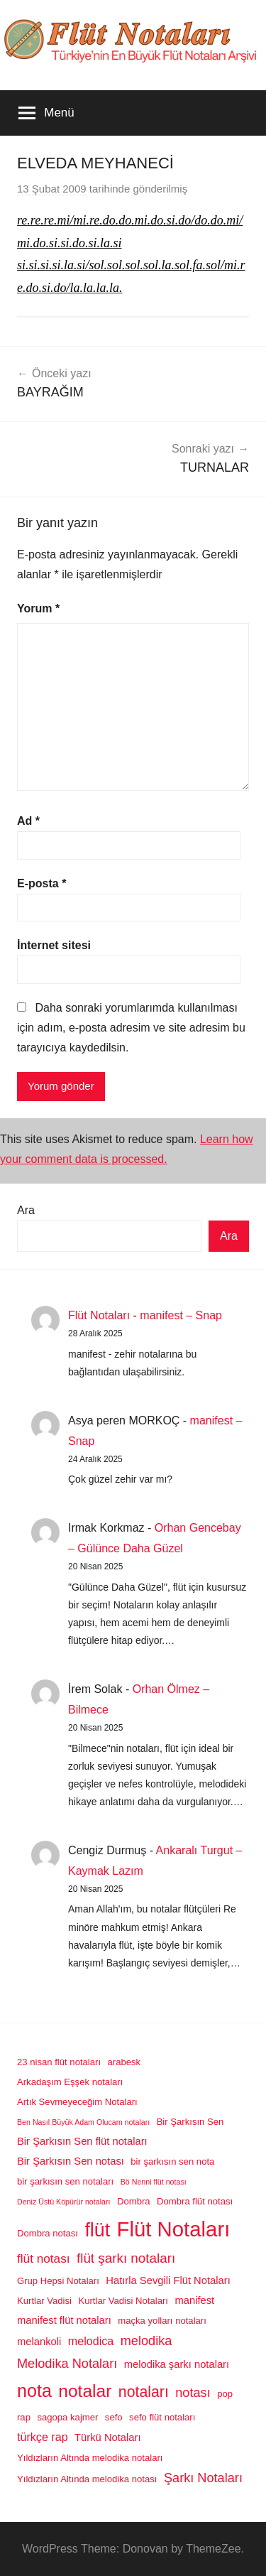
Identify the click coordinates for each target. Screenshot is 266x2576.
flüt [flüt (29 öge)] (97, 2230)
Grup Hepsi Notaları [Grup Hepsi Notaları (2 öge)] (58, 2280)
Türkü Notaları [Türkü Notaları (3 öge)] (107, 2437)
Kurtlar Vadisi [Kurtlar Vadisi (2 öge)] (44, 2300)
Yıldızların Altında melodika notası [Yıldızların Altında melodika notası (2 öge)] (87, 2479)
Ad (28, 821)
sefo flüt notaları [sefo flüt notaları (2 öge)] (162, 2417)
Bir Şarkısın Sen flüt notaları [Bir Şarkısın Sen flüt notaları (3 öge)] (82, 2141)
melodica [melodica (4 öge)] (90, 2340)
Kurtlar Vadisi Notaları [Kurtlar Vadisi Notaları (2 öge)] (123, 2300)
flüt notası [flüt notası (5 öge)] (43, 2258)
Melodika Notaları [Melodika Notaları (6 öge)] (67, 2363)
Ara (26, 1210)
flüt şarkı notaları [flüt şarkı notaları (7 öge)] (126, 2258)
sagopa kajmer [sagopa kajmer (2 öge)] (67, 2417)
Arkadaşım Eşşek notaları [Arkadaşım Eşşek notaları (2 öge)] (70, 2082)
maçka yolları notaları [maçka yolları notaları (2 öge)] (162, 2320)
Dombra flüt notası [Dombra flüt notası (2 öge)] (195, 2201)
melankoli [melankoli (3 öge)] (39, 2341)
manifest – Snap (181, 1315)
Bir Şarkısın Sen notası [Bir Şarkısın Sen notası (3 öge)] (70, 2161)
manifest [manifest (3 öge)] (194, 2300)
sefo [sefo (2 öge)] (114, 2417)
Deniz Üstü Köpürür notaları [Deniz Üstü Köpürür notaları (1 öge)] (64, 2201)
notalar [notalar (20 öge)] (84, 2391)
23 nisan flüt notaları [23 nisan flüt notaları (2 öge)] (59, 2062)
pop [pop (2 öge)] (225, 2393)
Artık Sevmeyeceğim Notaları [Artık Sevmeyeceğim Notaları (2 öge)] (77, 2101)
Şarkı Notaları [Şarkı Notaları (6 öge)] (203, 2478)
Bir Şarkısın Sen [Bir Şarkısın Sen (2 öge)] (190, 2121)
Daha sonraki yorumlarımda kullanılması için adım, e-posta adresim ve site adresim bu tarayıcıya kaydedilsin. (131, 1028)
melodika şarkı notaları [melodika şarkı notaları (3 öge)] (176, 2364)
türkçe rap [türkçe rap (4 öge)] (42, 2436)
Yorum (38, 608)
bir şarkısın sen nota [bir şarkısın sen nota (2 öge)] (172, 2161)
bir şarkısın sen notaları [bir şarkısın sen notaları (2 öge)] (65, 2181)
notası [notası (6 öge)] (192, 2393)
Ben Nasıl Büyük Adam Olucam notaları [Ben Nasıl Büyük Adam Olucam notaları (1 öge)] (83, 2122)
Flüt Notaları (99, 1315)
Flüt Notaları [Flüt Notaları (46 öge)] (174, 2229)
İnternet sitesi (54, 945)
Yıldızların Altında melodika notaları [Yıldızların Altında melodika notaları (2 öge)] (90, 2457)
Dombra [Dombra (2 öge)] (133, 2201)
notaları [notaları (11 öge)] (143, 2392)
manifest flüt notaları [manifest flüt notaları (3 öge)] (64, 2320)
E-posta (41, 883)
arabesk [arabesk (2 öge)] (124, 2062)
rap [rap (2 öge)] (24, 2417)
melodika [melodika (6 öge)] (146, 2341)
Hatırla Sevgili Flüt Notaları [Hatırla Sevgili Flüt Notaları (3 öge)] (168, 2280)
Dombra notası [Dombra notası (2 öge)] (47, 2233)
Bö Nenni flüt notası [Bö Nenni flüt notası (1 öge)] (154, 2181)
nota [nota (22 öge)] (34, 2391)
